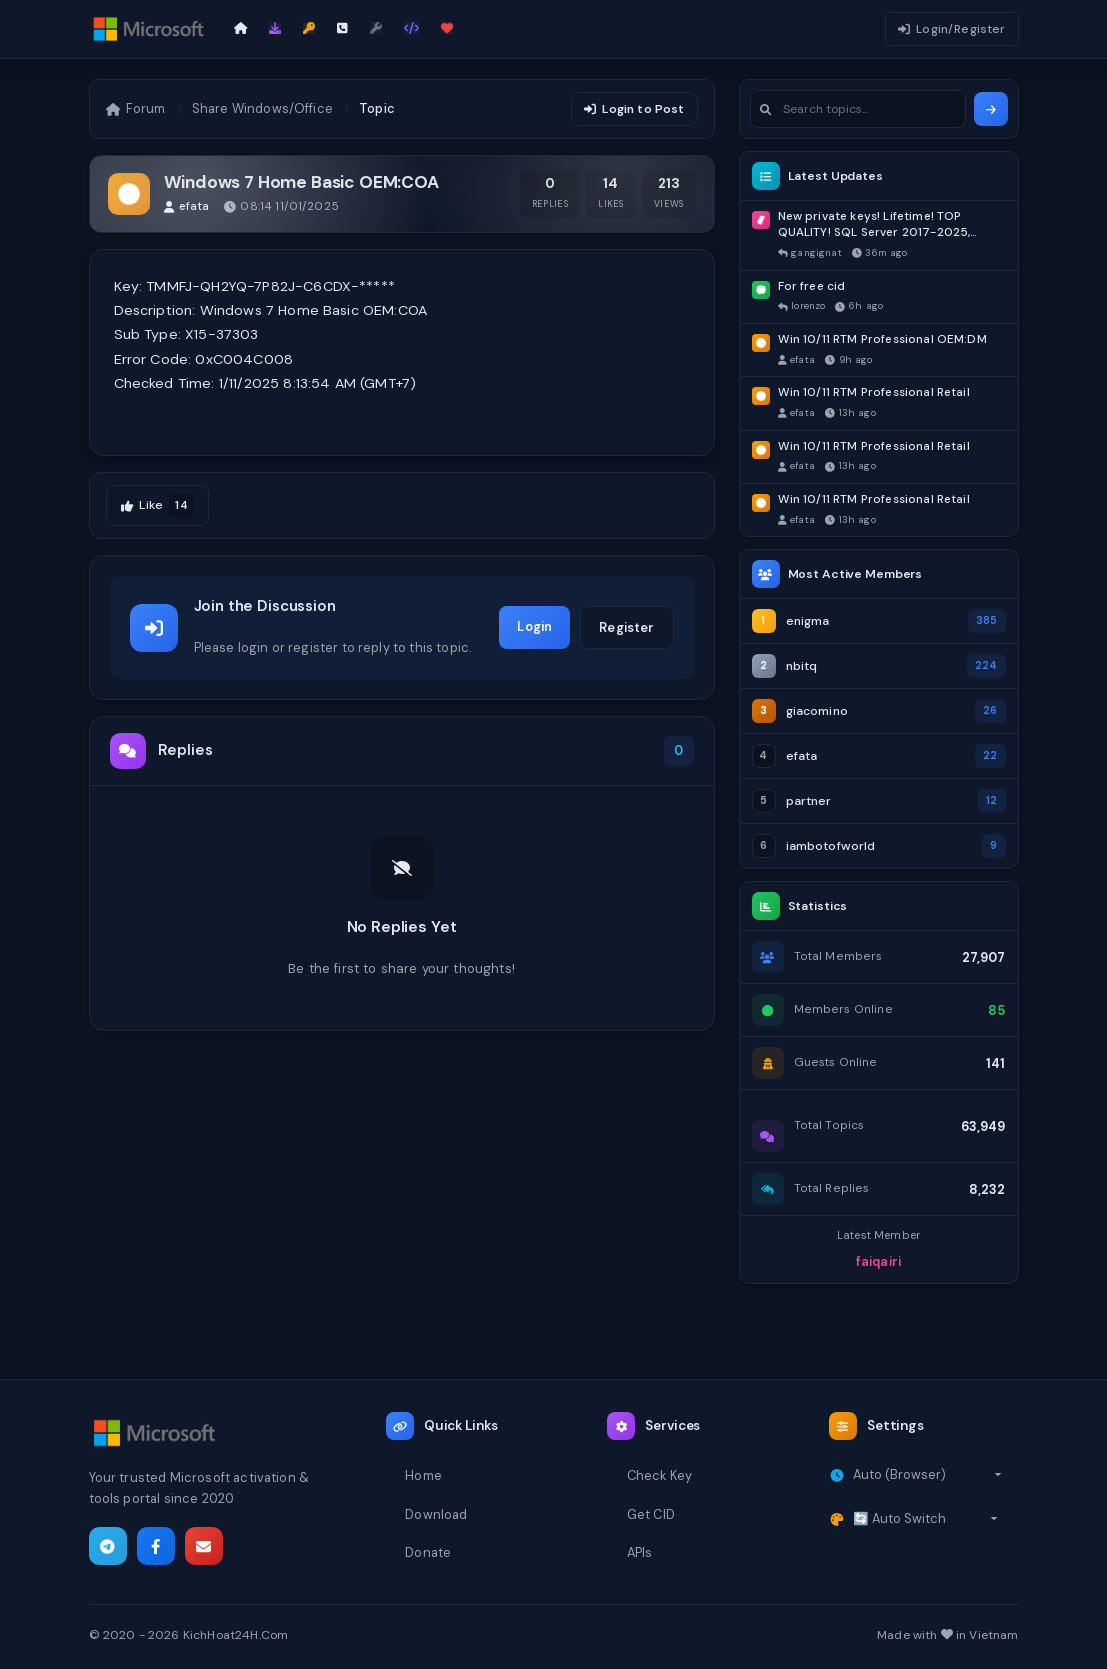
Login (534, 626)
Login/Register (951, 29)
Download (436, 1514)
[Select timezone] (927, 1475)
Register (626, 627)
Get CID (651, 1514)
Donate (428, 1552)
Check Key (659, 1475)
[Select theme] (925, 1519)
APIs (640, 1552)
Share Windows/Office (262, 108)
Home (423, 1475)
